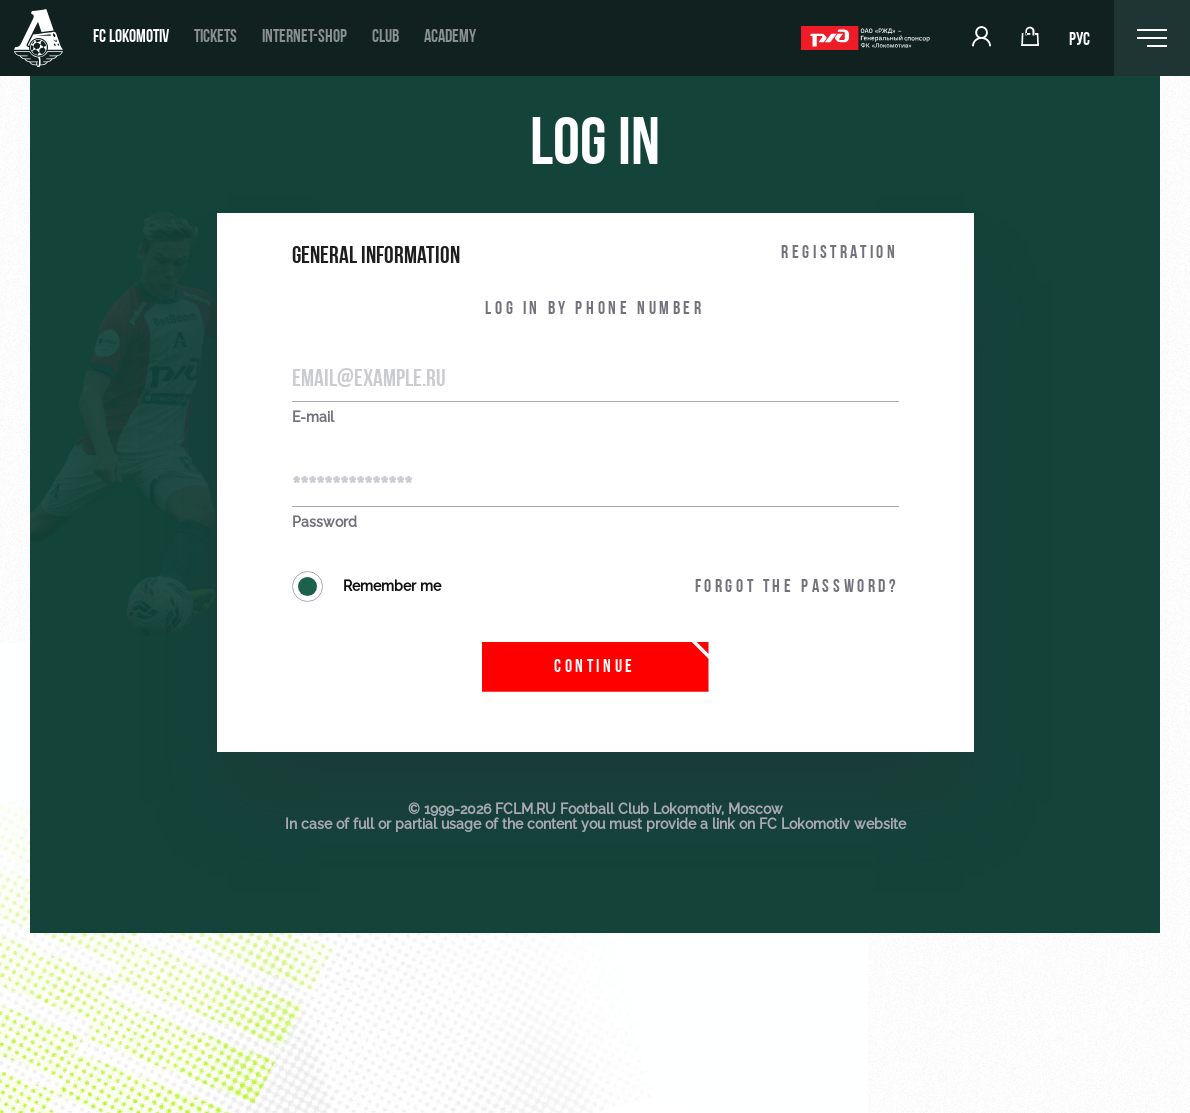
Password (324, 522)
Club (385, 37)
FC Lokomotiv (131, 37)
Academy (450, 37)
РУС (1079, 40)
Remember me (366, 586)
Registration (839, 253)
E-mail (313, 417)
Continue (595, 667)
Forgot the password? (797, 587)
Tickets (215, 37)
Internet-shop (304, 37)
